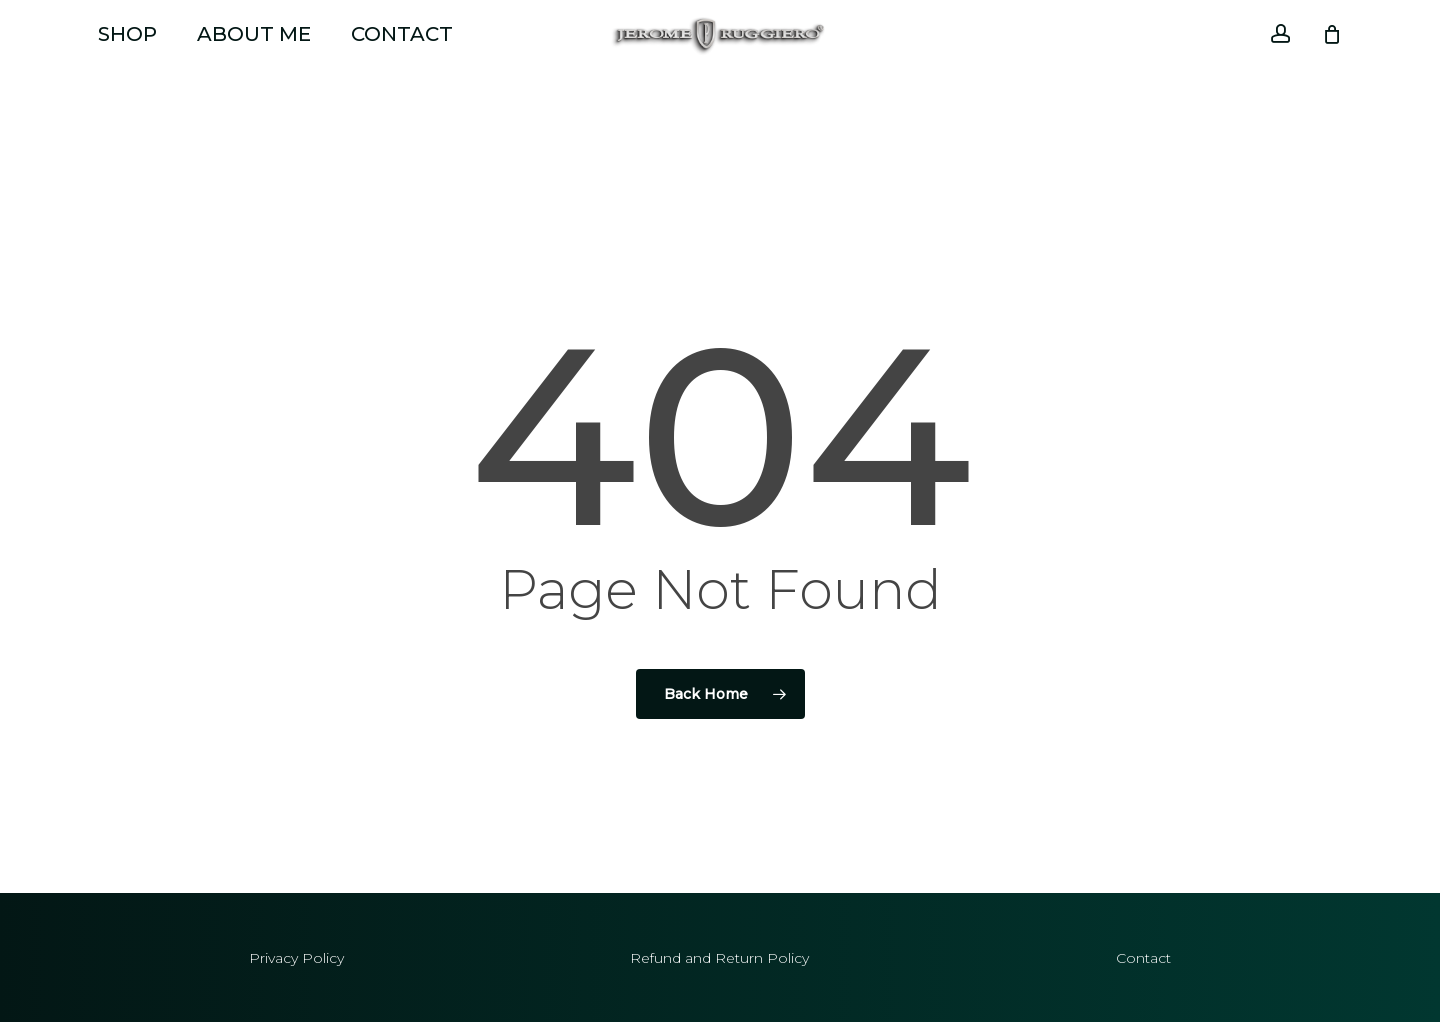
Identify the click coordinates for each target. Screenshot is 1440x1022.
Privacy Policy (296, 958)
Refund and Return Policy (719, 958)
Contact (1143, 958)
